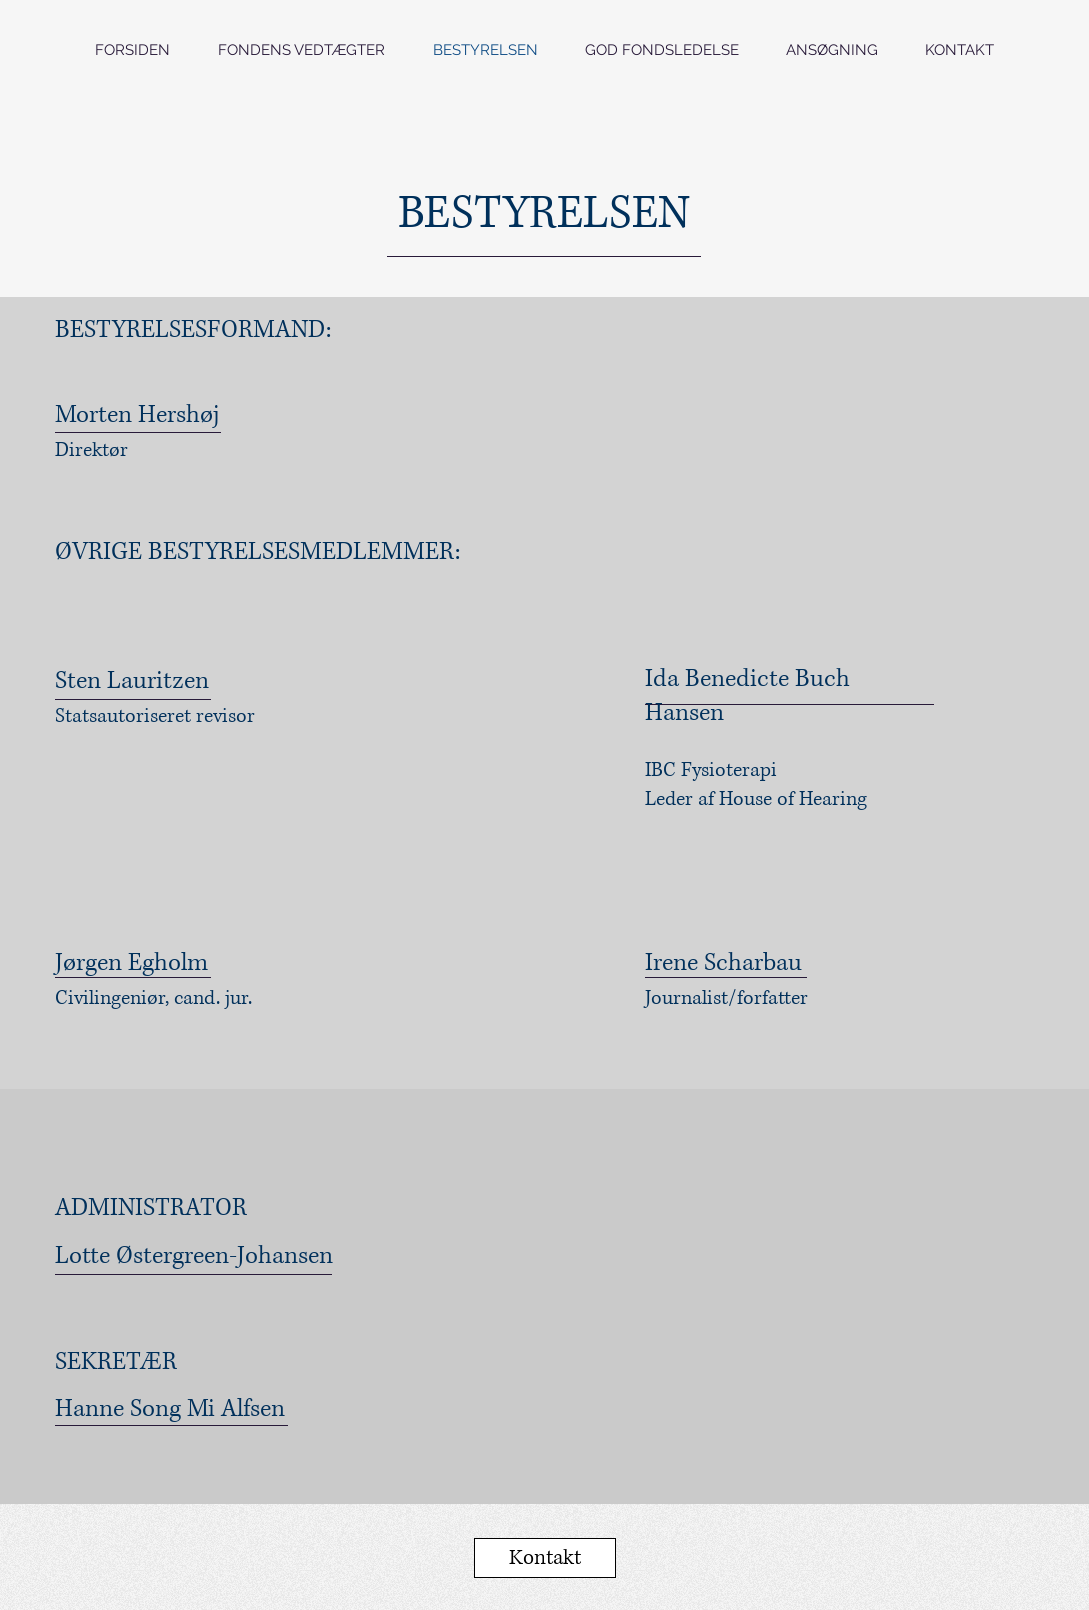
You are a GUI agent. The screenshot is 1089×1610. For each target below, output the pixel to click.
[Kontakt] (545, 1558)
